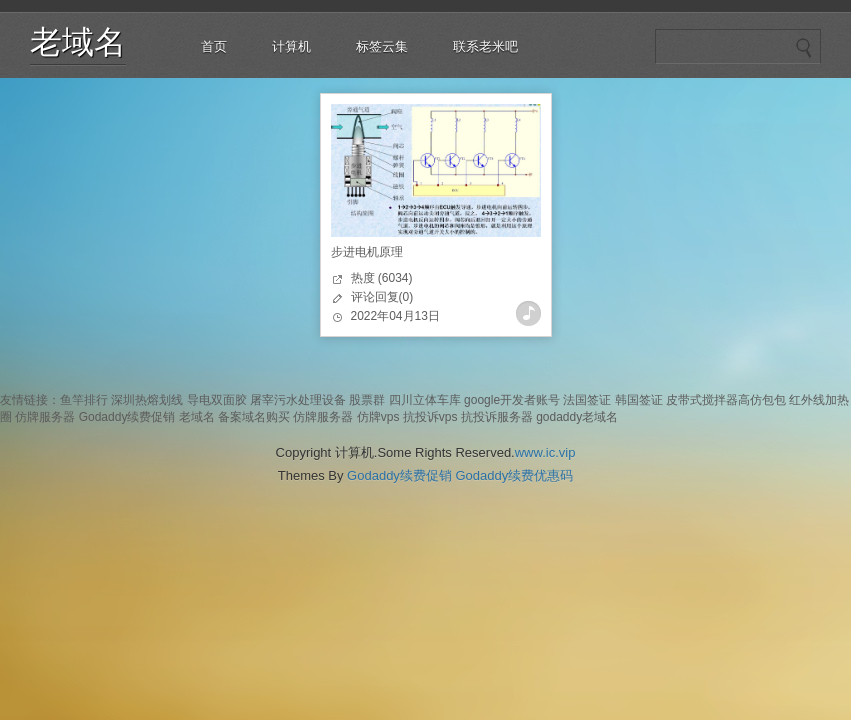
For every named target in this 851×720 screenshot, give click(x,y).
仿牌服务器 (45, 417)
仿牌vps (378, 417)
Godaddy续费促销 (127, 417)
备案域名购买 (254, 417)
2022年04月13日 (395, 316)
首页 (214, 46)
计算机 (291, 46)
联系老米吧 (485, 46)
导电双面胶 (217, 400)
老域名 (78, 42)
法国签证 (587, 400)
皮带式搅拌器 (702, 400)
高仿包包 (762, 400)
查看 (528, 313)
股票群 (367, 400)
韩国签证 (639, 400)
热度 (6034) (382, 278)
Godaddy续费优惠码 (514, 475)
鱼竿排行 (84, 400)
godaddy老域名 (577, 417)
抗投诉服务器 (497, 417)
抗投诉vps (430, 417)
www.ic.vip (545, 452)
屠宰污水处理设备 (298, 400)
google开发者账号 (512, 400)
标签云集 (382, 46)
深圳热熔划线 (147, 400)
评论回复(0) (382, 297)
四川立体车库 (425, 400)
